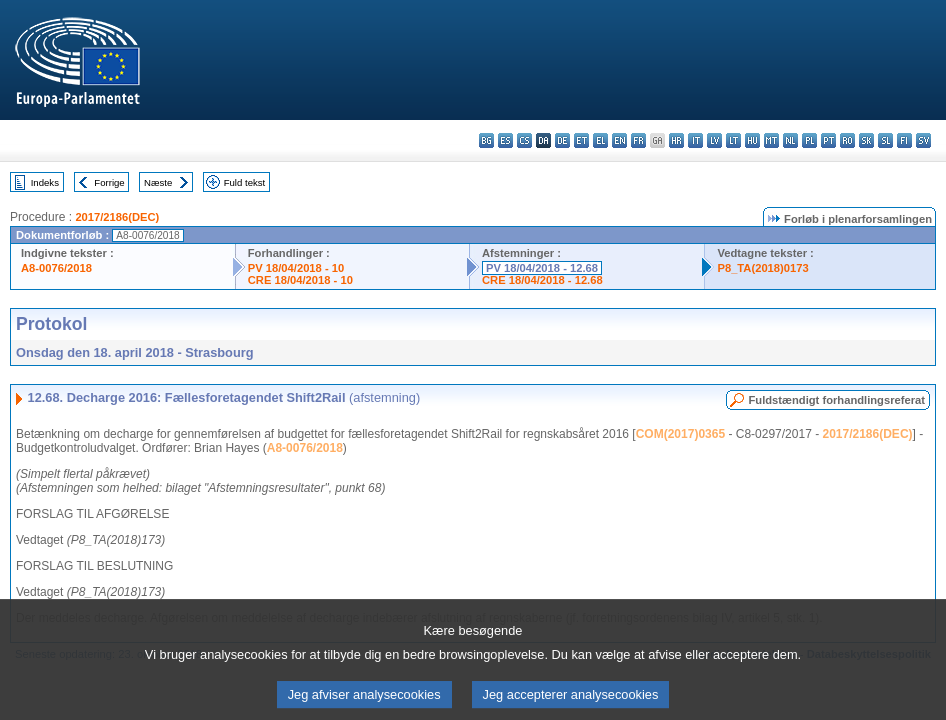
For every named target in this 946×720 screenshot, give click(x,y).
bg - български (486, 140)
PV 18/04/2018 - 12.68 (542, 268)
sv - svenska (923, 140)
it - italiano (695, 140)
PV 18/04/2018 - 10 (296, 268)
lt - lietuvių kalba (733, 140)
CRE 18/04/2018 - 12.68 (542, 280)
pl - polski (809, 140)
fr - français (638, 140)
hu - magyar (752, 140)
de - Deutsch (562, 140)
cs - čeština (524, 140)
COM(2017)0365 (680, 434)
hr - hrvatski (676, 140)
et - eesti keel (581, 140)
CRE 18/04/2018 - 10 (300, 280)
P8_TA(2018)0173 (762, 268)
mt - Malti (771, 140)
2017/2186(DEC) (117, 217)
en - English (619, 140)
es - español (505, 140)
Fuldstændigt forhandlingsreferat (836, 400)
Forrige (109, 182)
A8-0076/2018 (56, 268)
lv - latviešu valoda (714, 140)
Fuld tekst (245, 182)
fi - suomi (904, 140)
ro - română (847, 140)
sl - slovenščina (885, 140)
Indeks (45, 182)
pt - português (828, 140)
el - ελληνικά (600, 140)
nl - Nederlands (790, 140)
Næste (158, 182)
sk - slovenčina (866, 140)
